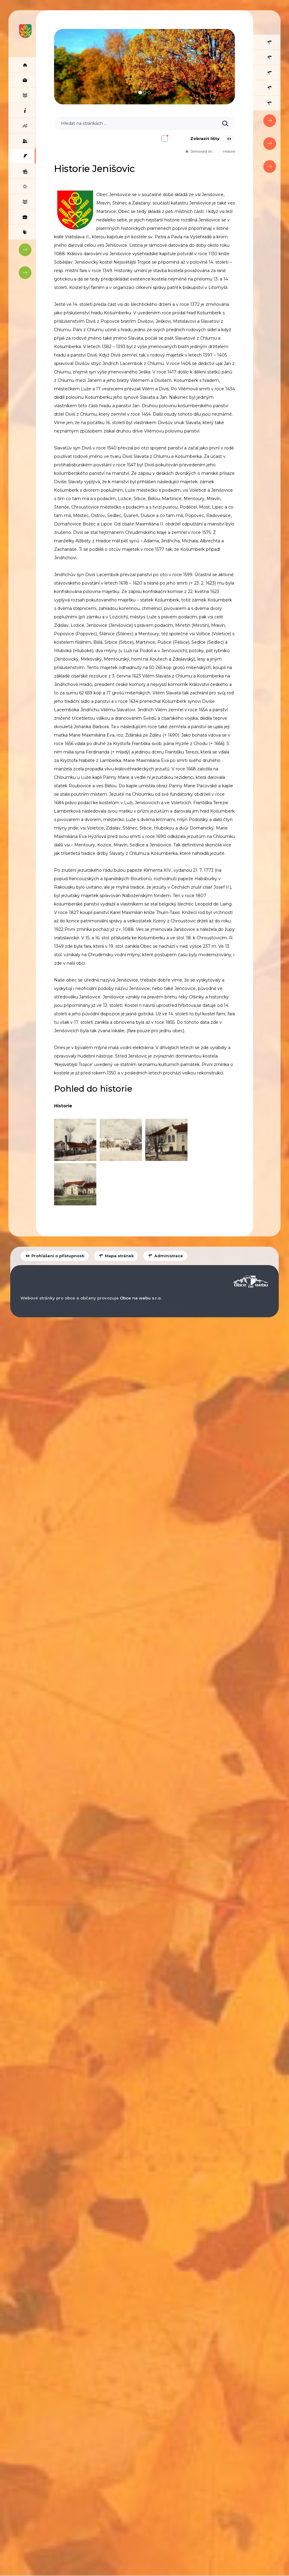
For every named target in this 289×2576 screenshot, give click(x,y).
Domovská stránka (199, 151)
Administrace (165, 1281)
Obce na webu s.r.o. (141, 1323)
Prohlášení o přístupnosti (55, 1281)
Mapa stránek (116, 1281)
